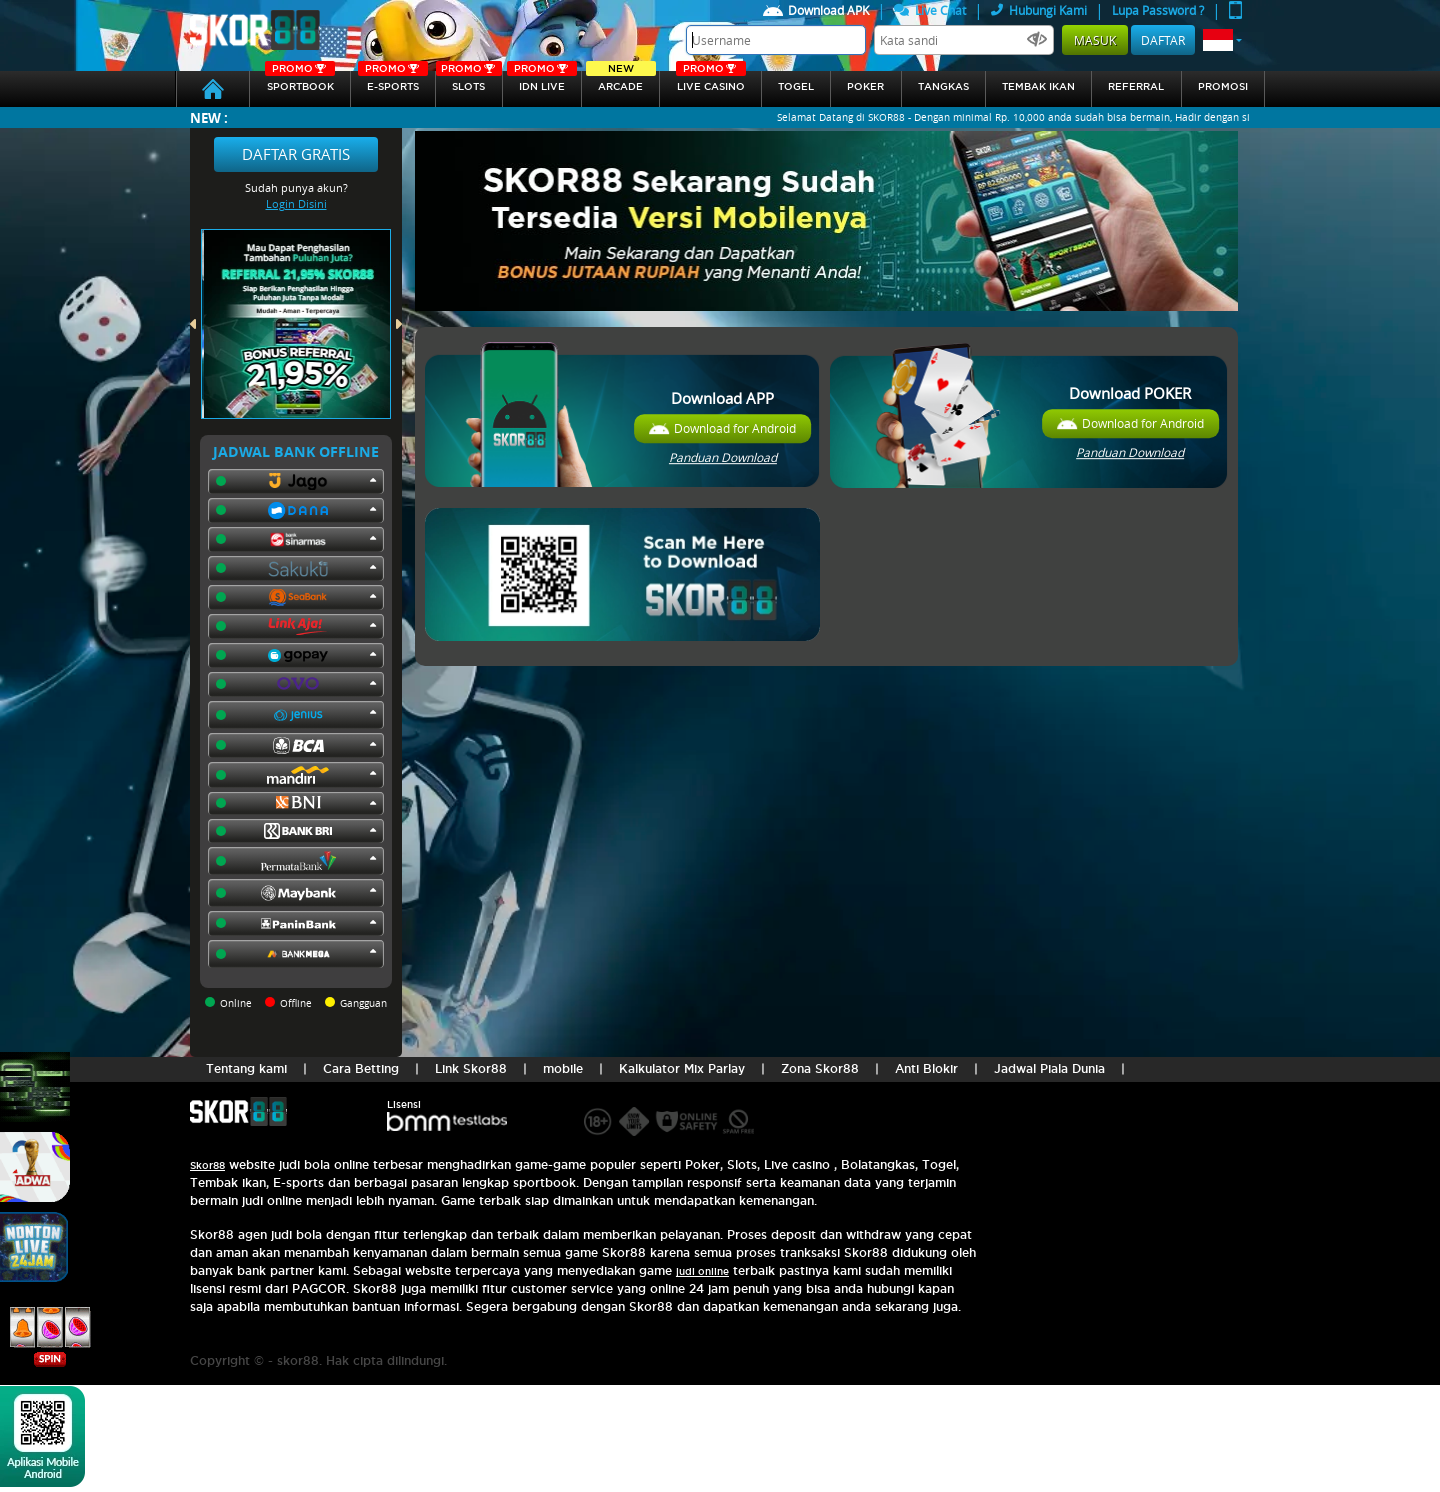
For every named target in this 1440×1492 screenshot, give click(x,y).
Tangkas (943, 86)
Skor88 (207, 1165)
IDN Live (542, 81)
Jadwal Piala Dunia (1049, 1068)
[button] (1222, 40)
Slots (468, 81)
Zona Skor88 (820, 1068)
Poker (865, 86)
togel (796, 86)
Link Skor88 (471, 1068)
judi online (702, 1271)
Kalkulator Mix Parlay (682, 1068)
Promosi (1223, 86)
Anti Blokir (926, 1068)
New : (209, 117)
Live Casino (711, 81)
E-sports (393, 81)
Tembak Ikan (1038, 86)
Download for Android (735, 428)
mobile (563, 1068)
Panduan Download (723, 457)
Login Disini (296, 203)
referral (1136, 86)
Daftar (1163, 40)
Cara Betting (361, 1068)
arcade (621, 81)
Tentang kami (246, 1068)
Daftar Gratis (296, 154)
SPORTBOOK (300, 81)
